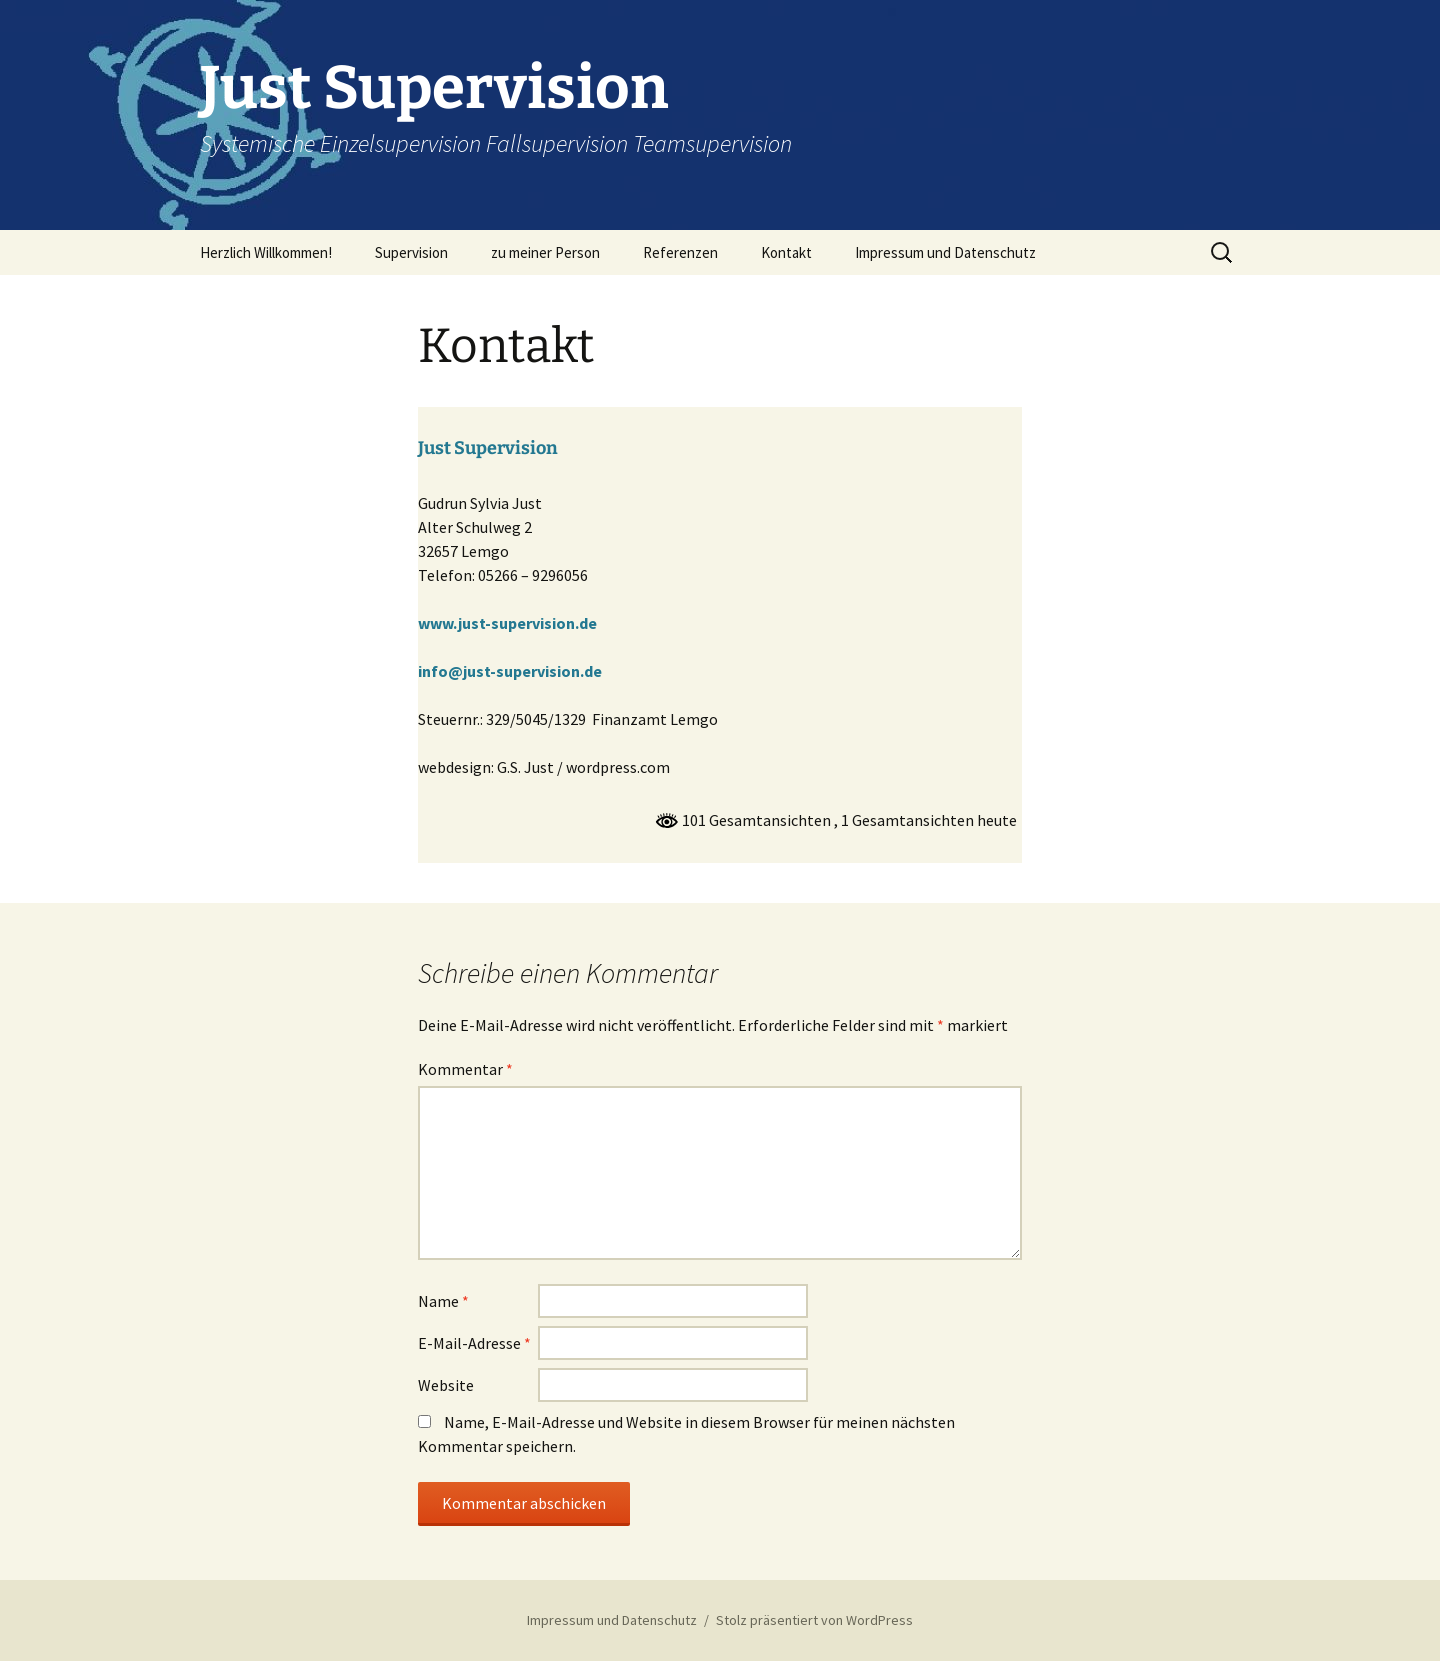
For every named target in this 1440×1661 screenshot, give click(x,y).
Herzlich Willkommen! (266, 252)
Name (443, 1301)
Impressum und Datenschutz (945, 252)
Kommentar (465, 1069)
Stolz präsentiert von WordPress (814, 1620)
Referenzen (680, 252)
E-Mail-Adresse (474, 1343)
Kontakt (786, 252)
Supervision (411, 252)
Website (446, 1385)
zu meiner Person (545, 252)
